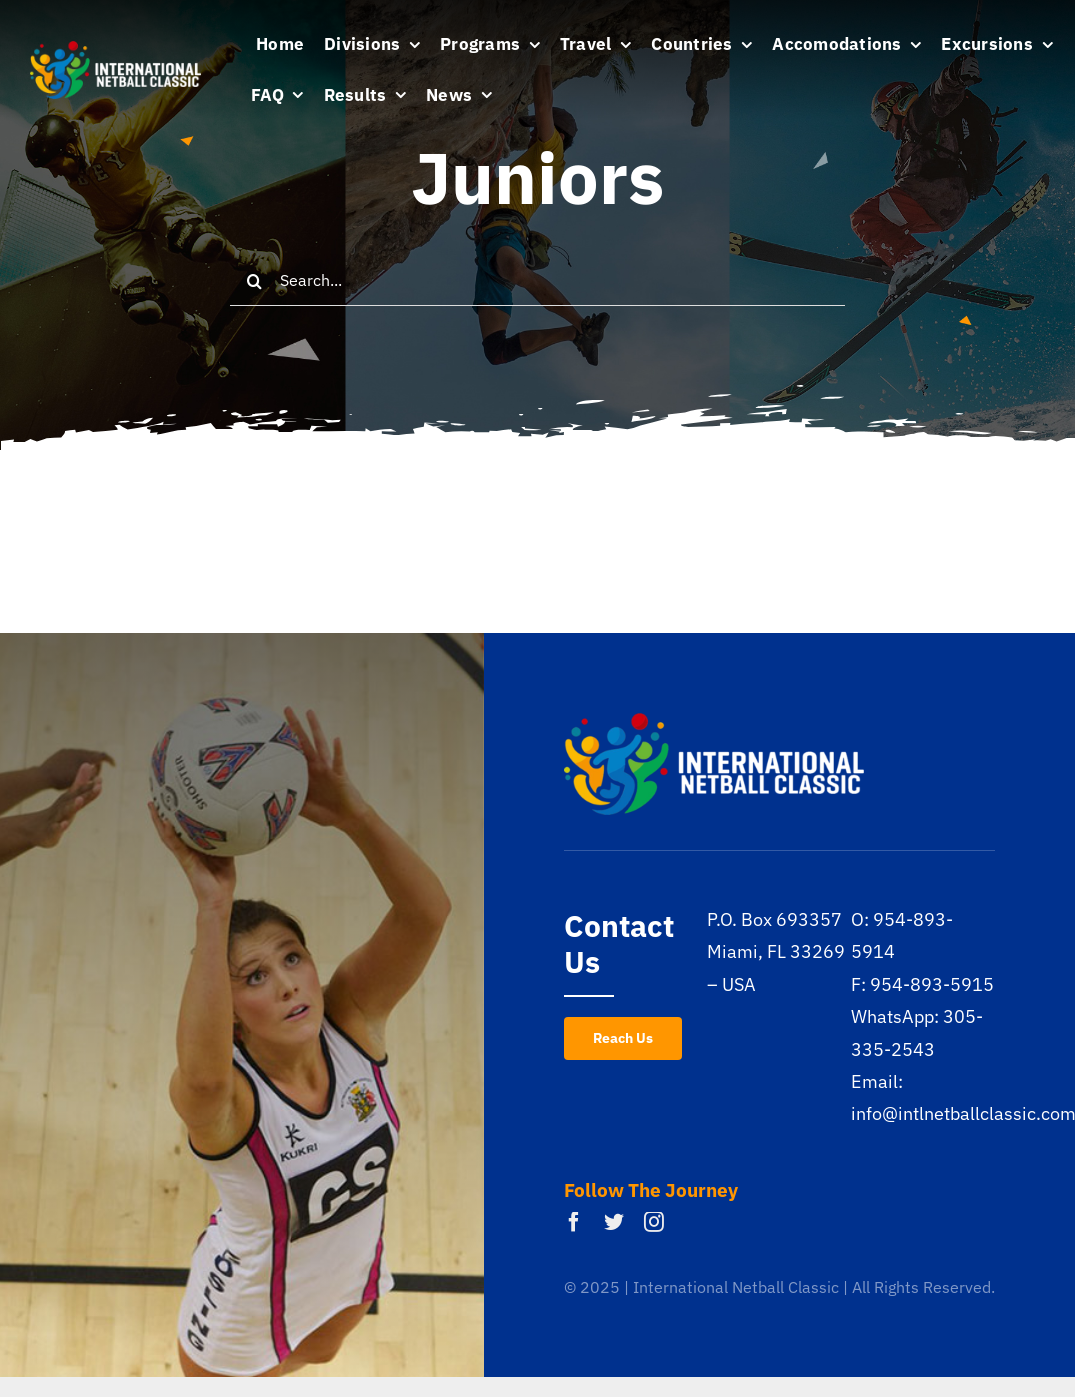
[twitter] (614, 1222)
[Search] (255, 281)
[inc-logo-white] (115, 49)
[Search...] (537, 281)
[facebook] (574, 1222)
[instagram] (654, 1222)
